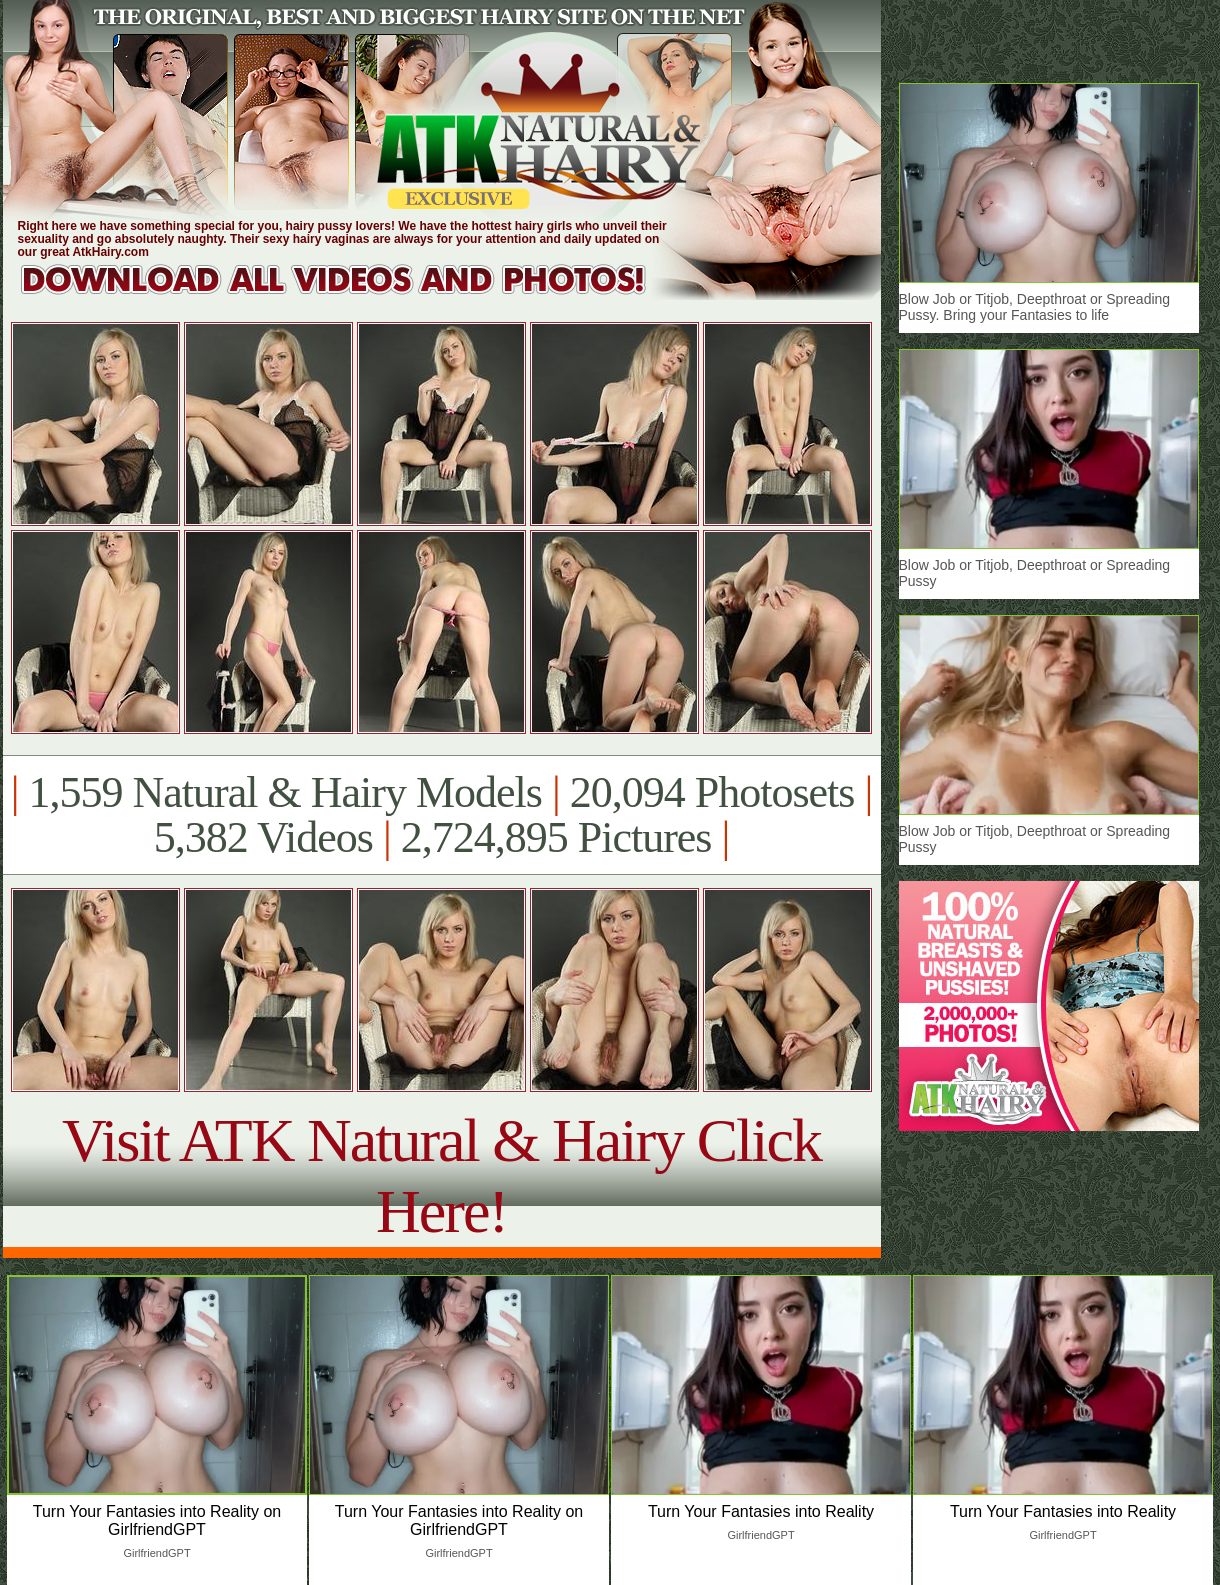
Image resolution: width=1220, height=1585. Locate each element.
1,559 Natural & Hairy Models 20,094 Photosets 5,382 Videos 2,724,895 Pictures (441, 815)
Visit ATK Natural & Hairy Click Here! (441, 1175)
